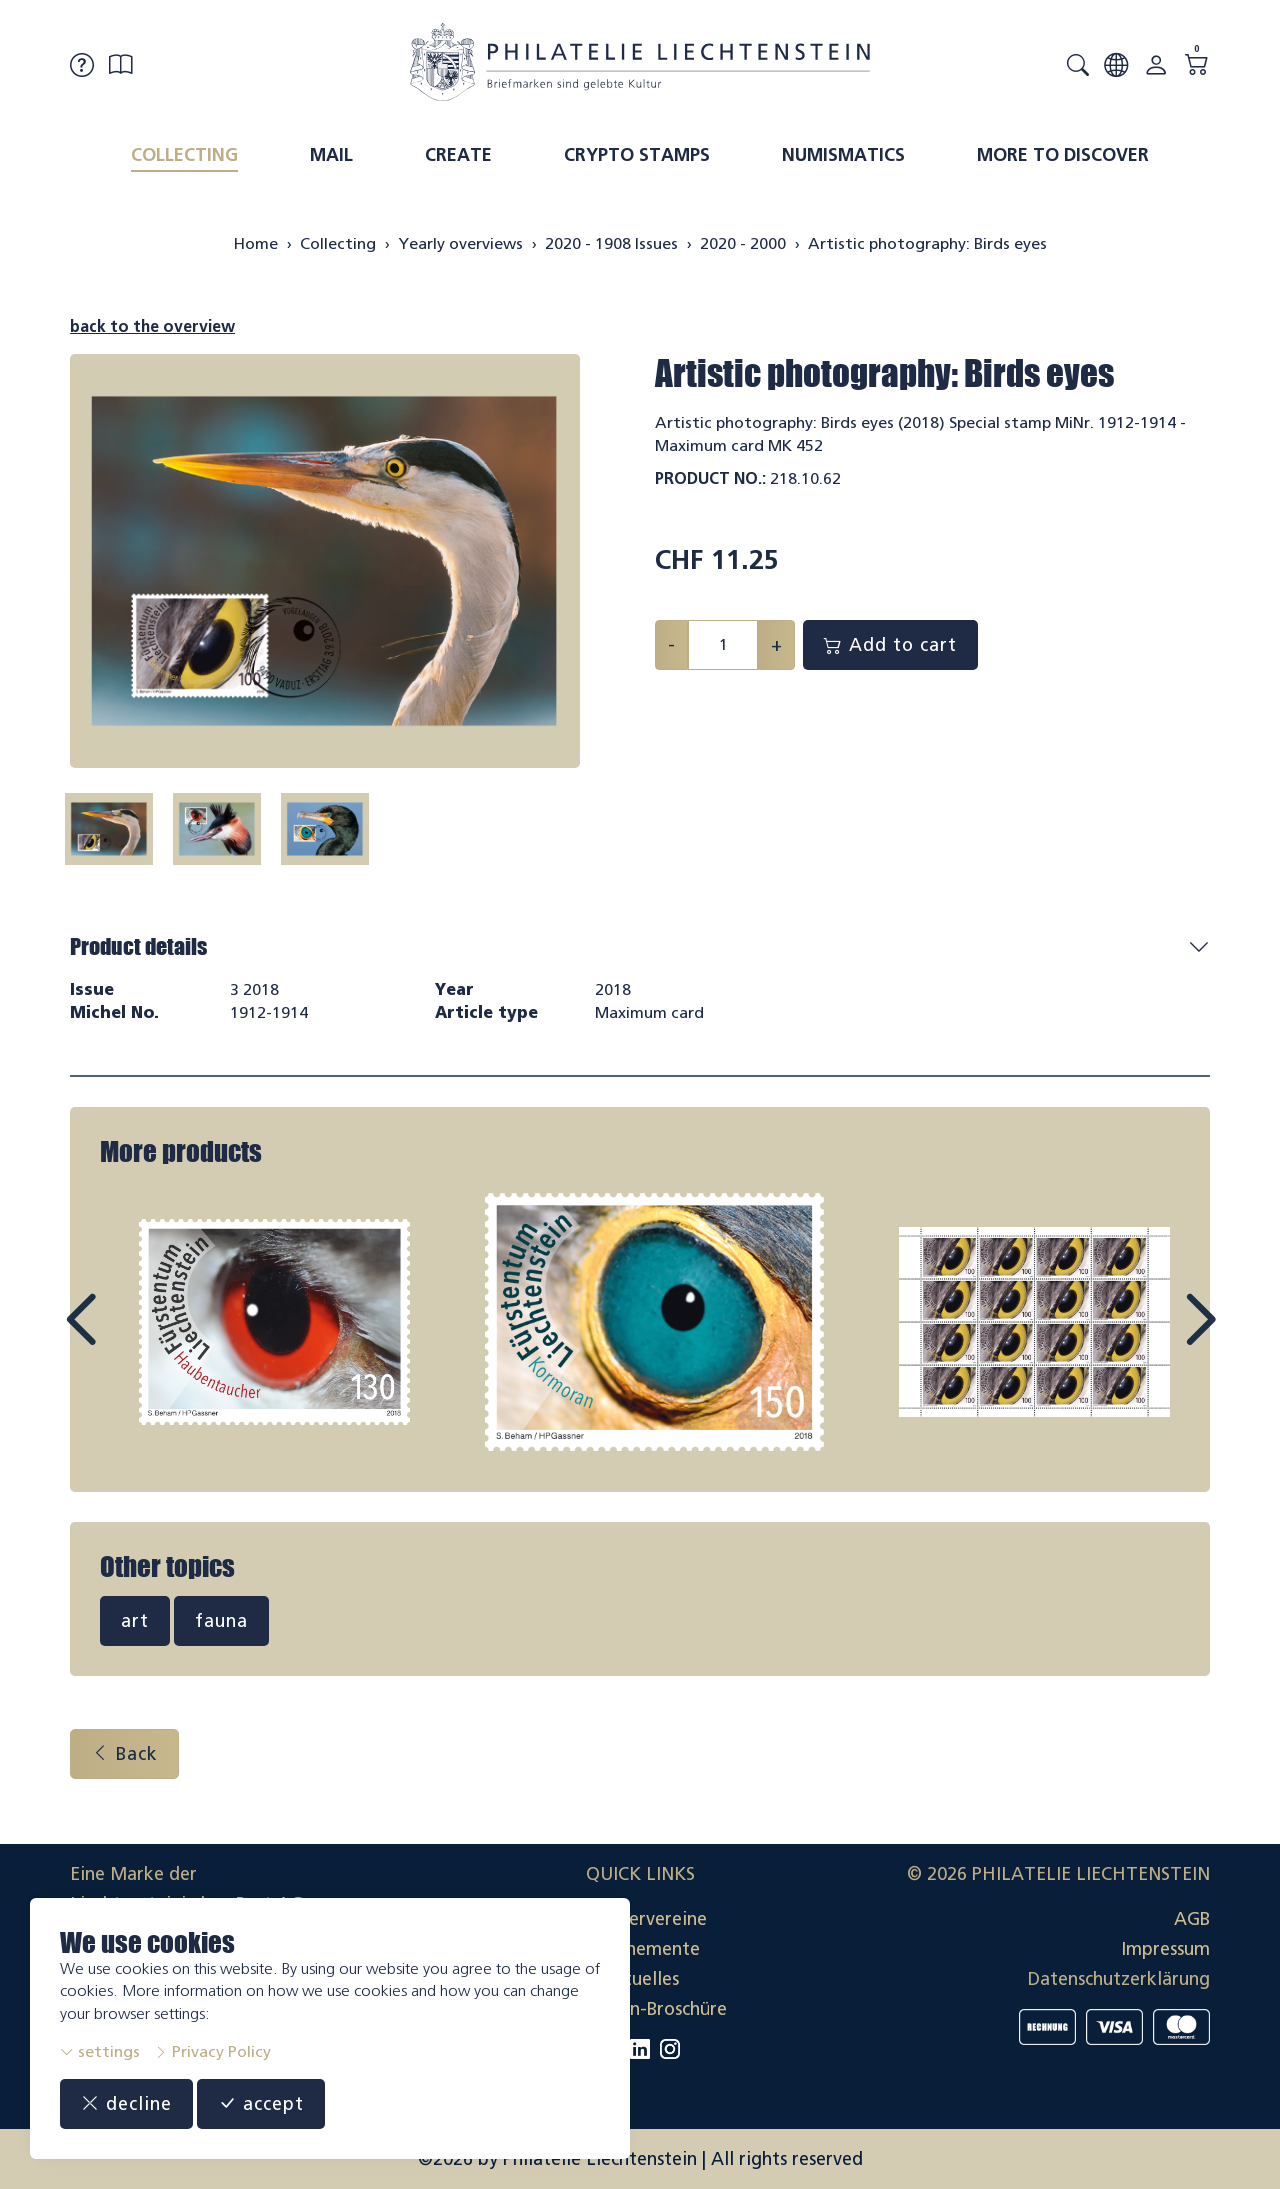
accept (261, 2104)
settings (100, 2051)
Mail (331, 155)
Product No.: (710, 478)
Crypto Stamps (637, 155)
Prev (126, 1338)
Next (1154, 1338)
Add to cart (890, 645)
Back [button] (124, 1754)
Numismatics (843, 155)
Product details (138, 946)
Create (458, 155)
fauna (221, 1621)
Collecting (184, 155)
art (135, 1621)
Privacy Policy (212, 2051)
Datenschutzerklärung (1119, 1979)
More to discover (1063, 155)
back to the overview (152, 326)
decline (126, 2104)
